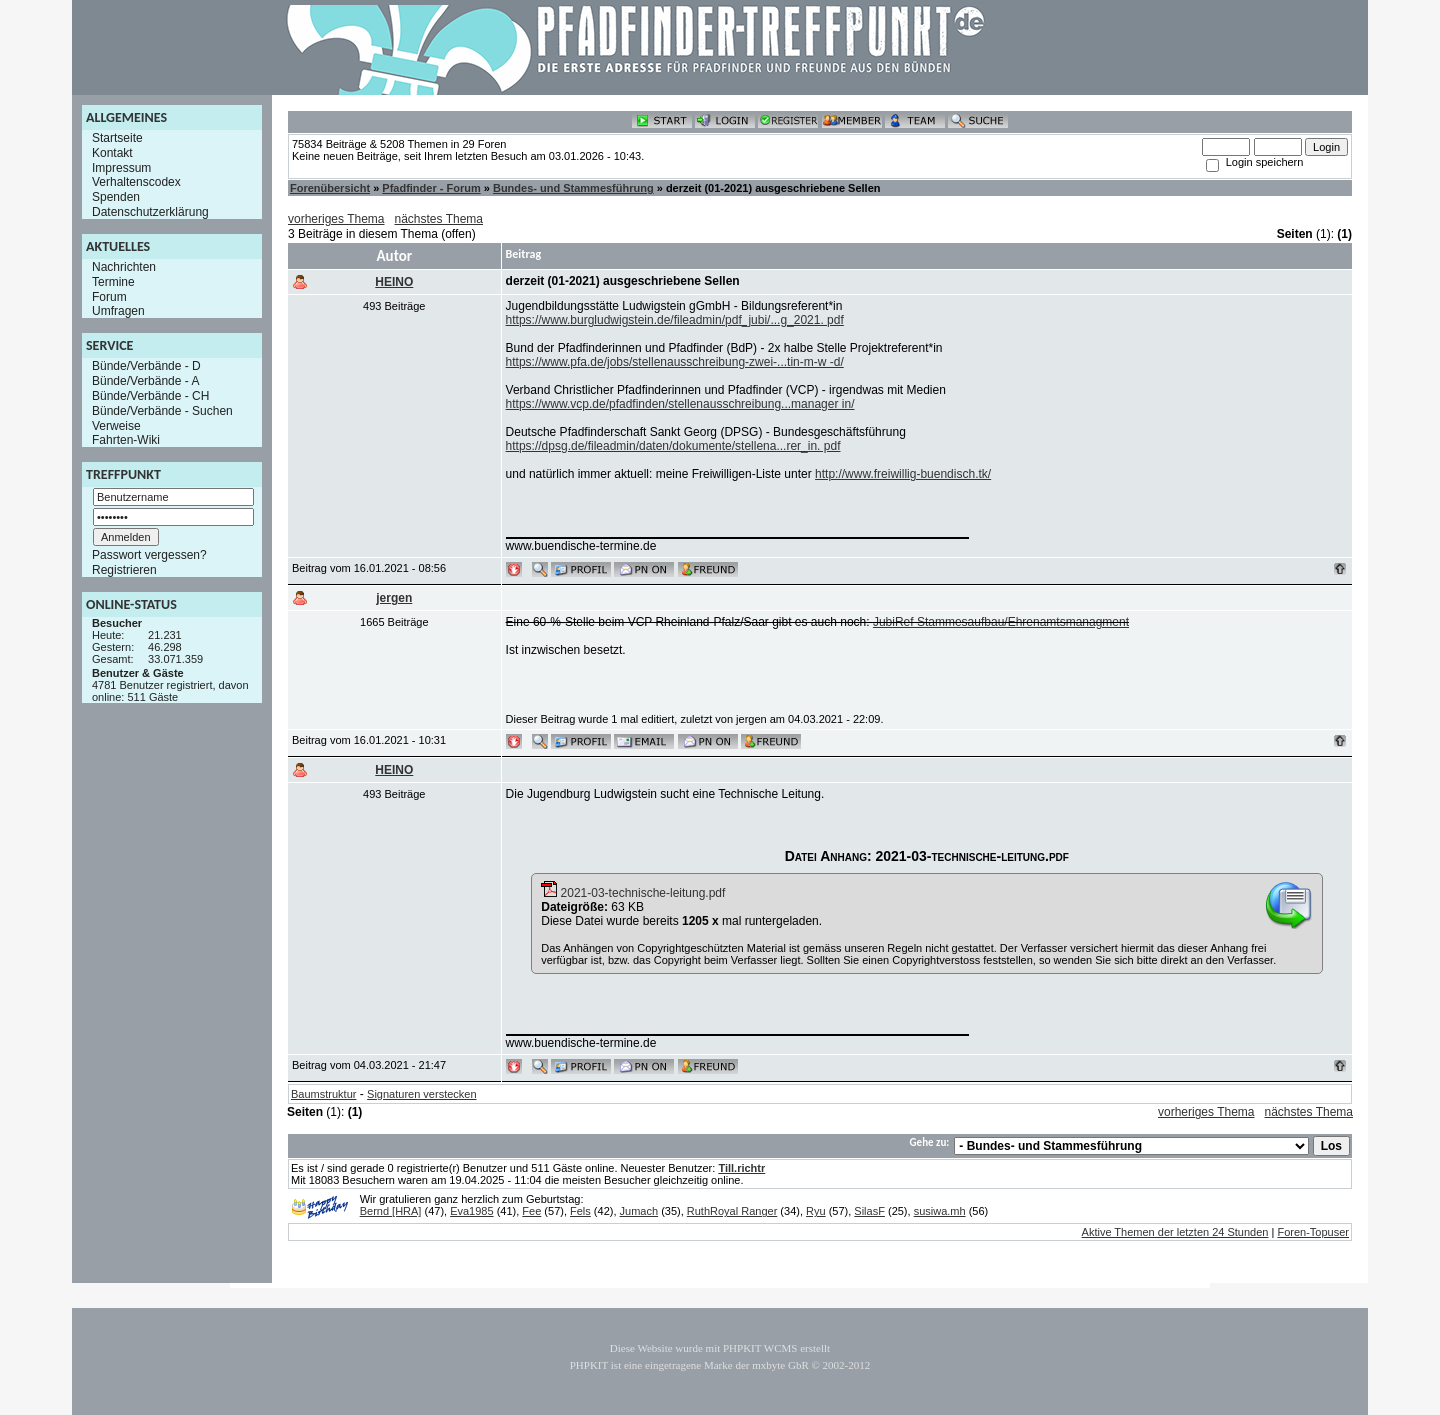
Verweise (116, 425)
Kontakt (112, 153)
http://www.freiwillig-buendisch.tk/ (903, 474)
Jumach (639, 1211)
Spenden (116, 197)
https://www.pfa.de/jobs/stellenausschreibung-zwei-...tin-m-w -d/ (675, 362)
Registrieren (124, 570)
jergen (394, 598)
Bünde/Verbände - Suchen (162, 411)
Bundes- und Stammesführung (573, 188)
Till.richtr (741, 1168)
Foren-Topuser (1313, 1232)
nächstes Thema (439, 219)
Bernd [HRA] (391, 1211)
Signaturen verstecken (421, 1094)
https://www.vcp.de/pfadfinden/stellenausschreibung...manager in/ (680, 404)
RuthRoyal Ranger (732, 1211)
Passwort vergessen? (149, 555)
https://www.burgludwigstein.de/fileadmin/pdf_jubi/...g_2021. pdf (675, 320)
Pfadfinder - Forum (431, 188)
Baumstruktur (323, 1094)
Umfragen (118, 311)
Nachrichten (124, 267)
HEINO (394, 282)
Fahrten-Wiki (126, 440)
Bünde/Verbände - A (145, 381)
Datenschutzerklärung (150, 212)
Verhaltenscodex (136, 182)
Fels (580, 1211)
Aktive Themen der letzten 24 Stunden (1175, 1232)
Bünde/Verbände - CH (150, 396)
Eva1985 (471, 1211)
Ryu (816, 1211)
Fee (531, 1211)
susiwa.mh (940, 1211)
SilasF (869, 1211)
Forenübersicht (330, 188)
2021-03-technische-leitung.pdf (633, 893)
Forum (109, 296)
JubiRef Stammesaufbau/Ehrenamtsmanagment (1001, 622)
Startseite (117, 138)
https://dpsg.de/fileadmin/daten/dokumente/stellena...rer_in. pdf (673, 446)
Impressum (121, 167)
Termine (113, 282)
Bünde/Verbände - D (146, 366)
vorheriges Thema (336, 219)
